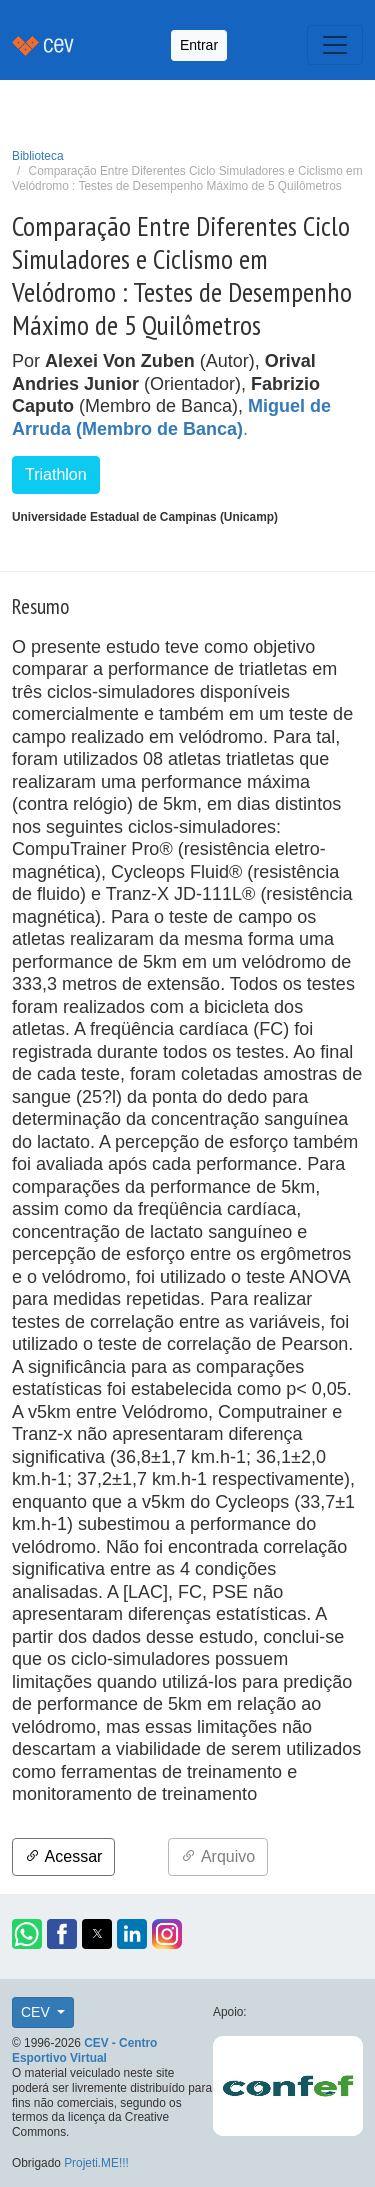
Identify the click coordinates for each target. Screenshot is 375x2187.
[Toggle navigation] (335, 45)
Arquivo (218, 1856)
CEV (37, 2012)
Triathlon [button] (56, 474)
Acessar (63, 1856)
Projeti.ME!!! (96, 2163)
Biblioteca (38, 156)
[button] (27, 1934)
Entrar (199, 45)
